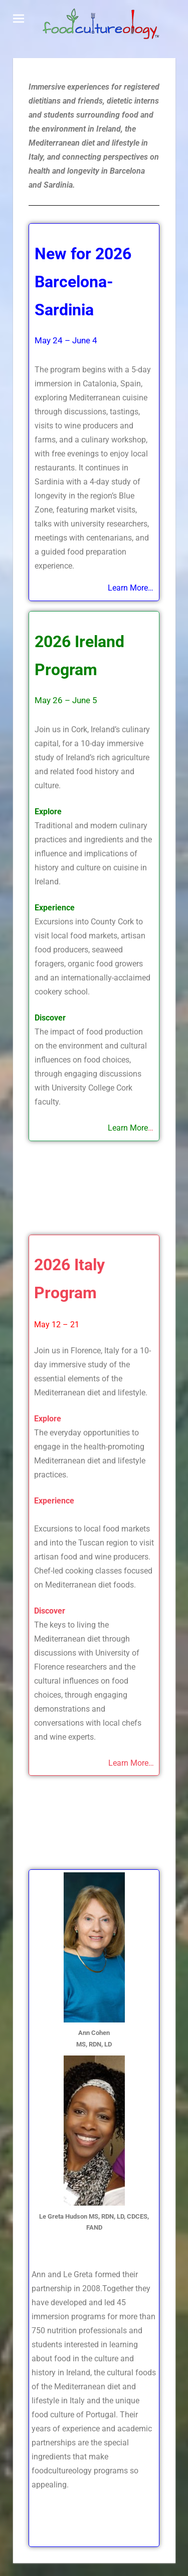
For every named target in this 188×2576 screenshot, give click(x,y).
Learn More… (131, 1763)
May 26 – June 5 (66, 700)
